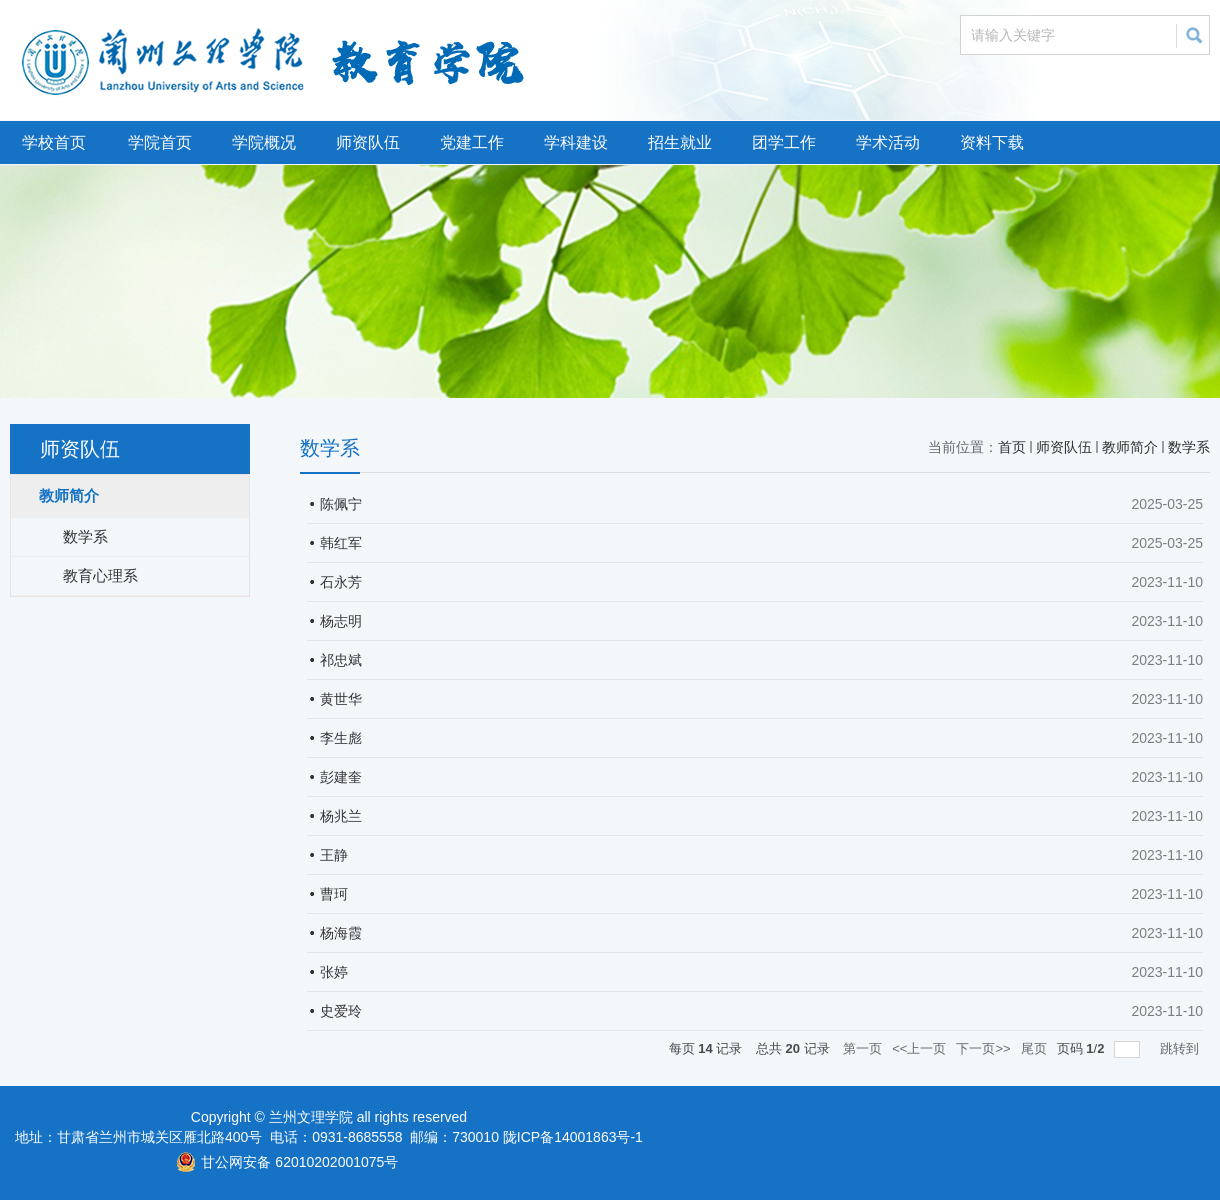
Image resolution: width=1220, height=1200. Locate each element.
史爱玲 (341, 1011)
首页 (1012, 447)
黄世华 (341, 699)
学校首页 (54, 142)
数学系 (1189, 447)
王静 (334, 855)
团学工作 (784, 142)
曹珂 (334, 894)
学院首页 (160, 142)
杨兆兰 (341, 816)
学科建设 (576, 142)
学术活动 (888, 142)
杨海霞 (341, 933)
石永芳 (341, 582)
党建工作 (472, 142)
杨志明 (341, 621)
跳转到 (1181, 1048)
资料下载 (992, 142)
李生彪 (341, 738)
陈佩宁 (341, 504)
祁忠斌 (341, 660)
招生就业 (680, 142)
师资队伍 (368, 142)
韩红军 (341, 543)
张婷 (334, 972)
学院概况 (264, 142)
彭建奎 (341, 777)
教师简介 (1130, 447)
